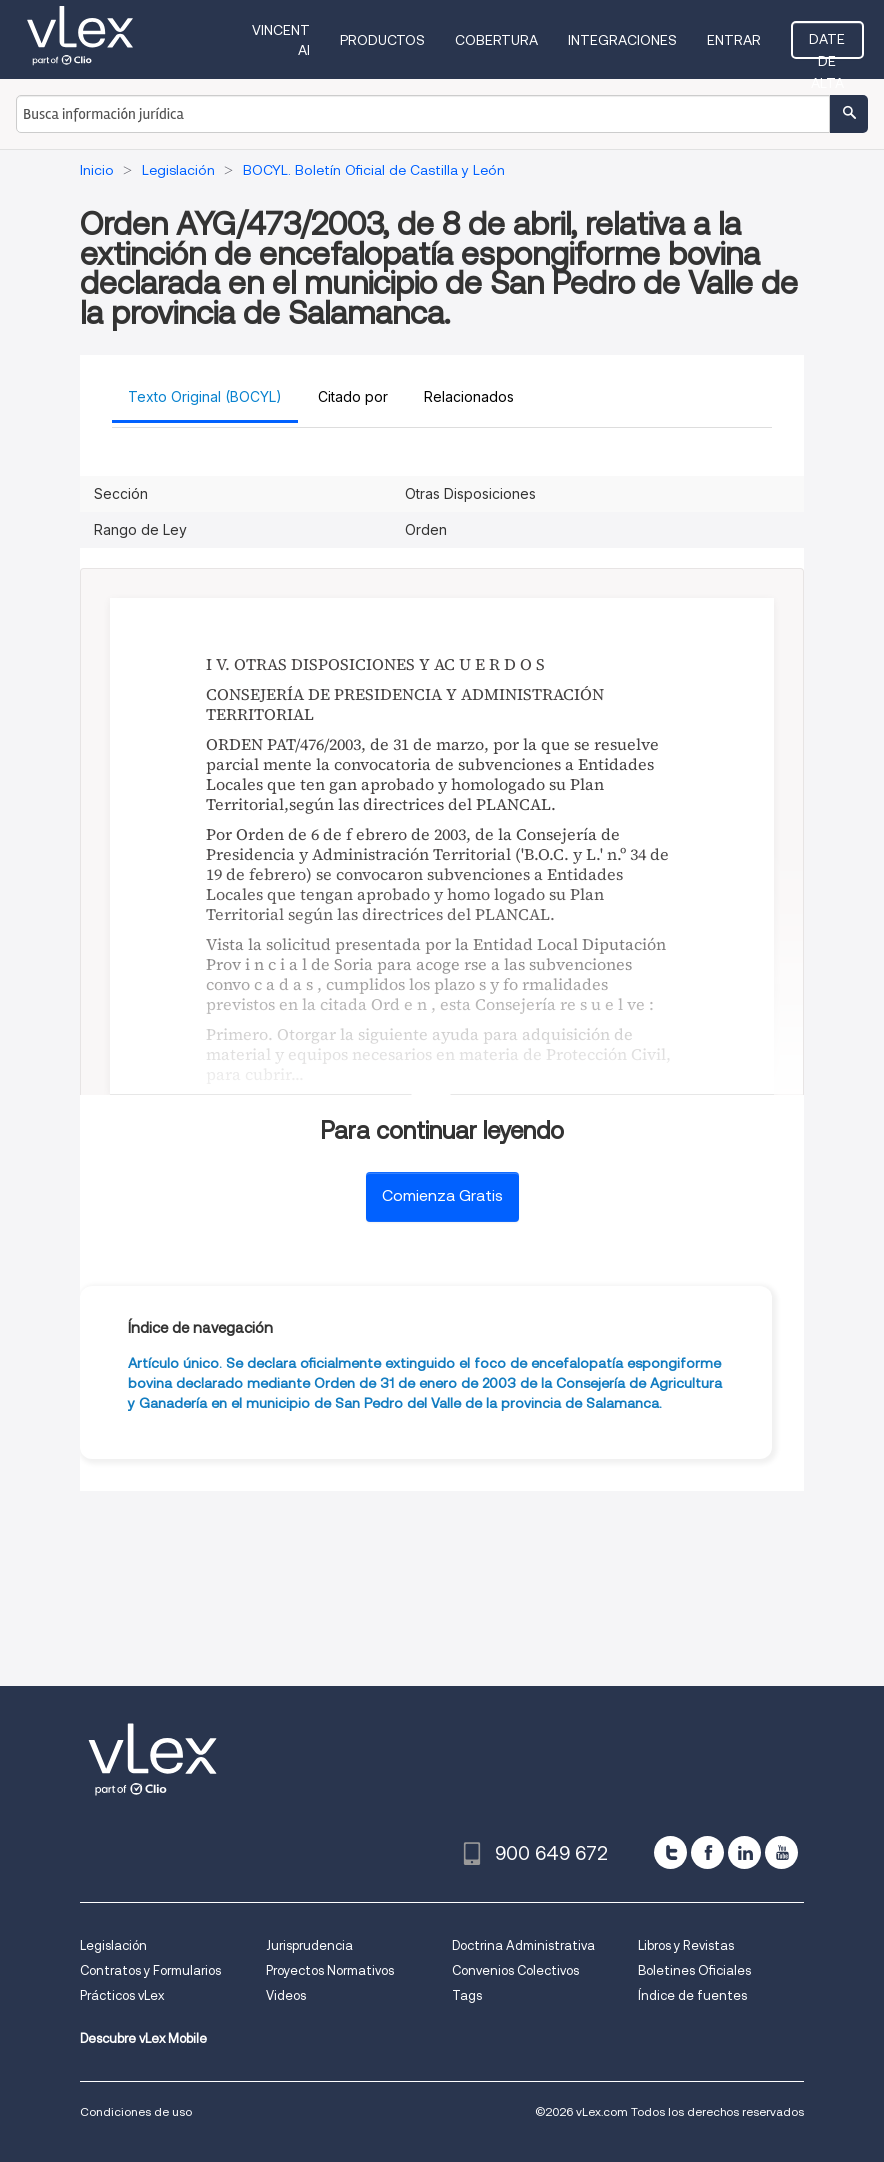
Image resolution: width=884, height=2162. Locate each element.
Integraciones (622, 40)
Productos (382, 40)
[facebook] (707, 1852)
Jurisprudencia (309, 1945)
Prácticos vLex (122, 1995)
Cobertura (496, 40)
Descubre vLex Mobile (143, 2038)
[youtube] (781, 1852)
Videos (286, 1995)
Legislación (113, 1945)
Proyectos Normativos (330, 1970)
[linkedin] (744, 1852)
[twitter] (670, 1852)
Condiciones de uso (136, 2111)
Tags (467, 1995)
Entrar (734, 40)
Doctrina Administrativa (523, 1945)
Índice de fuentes (692, 1995)
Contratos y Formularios (150, 1970)
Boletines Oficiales (694, 1970)
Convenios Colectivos (515, 1970)
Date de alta (827, 45)
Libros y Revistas (686, 1945)
